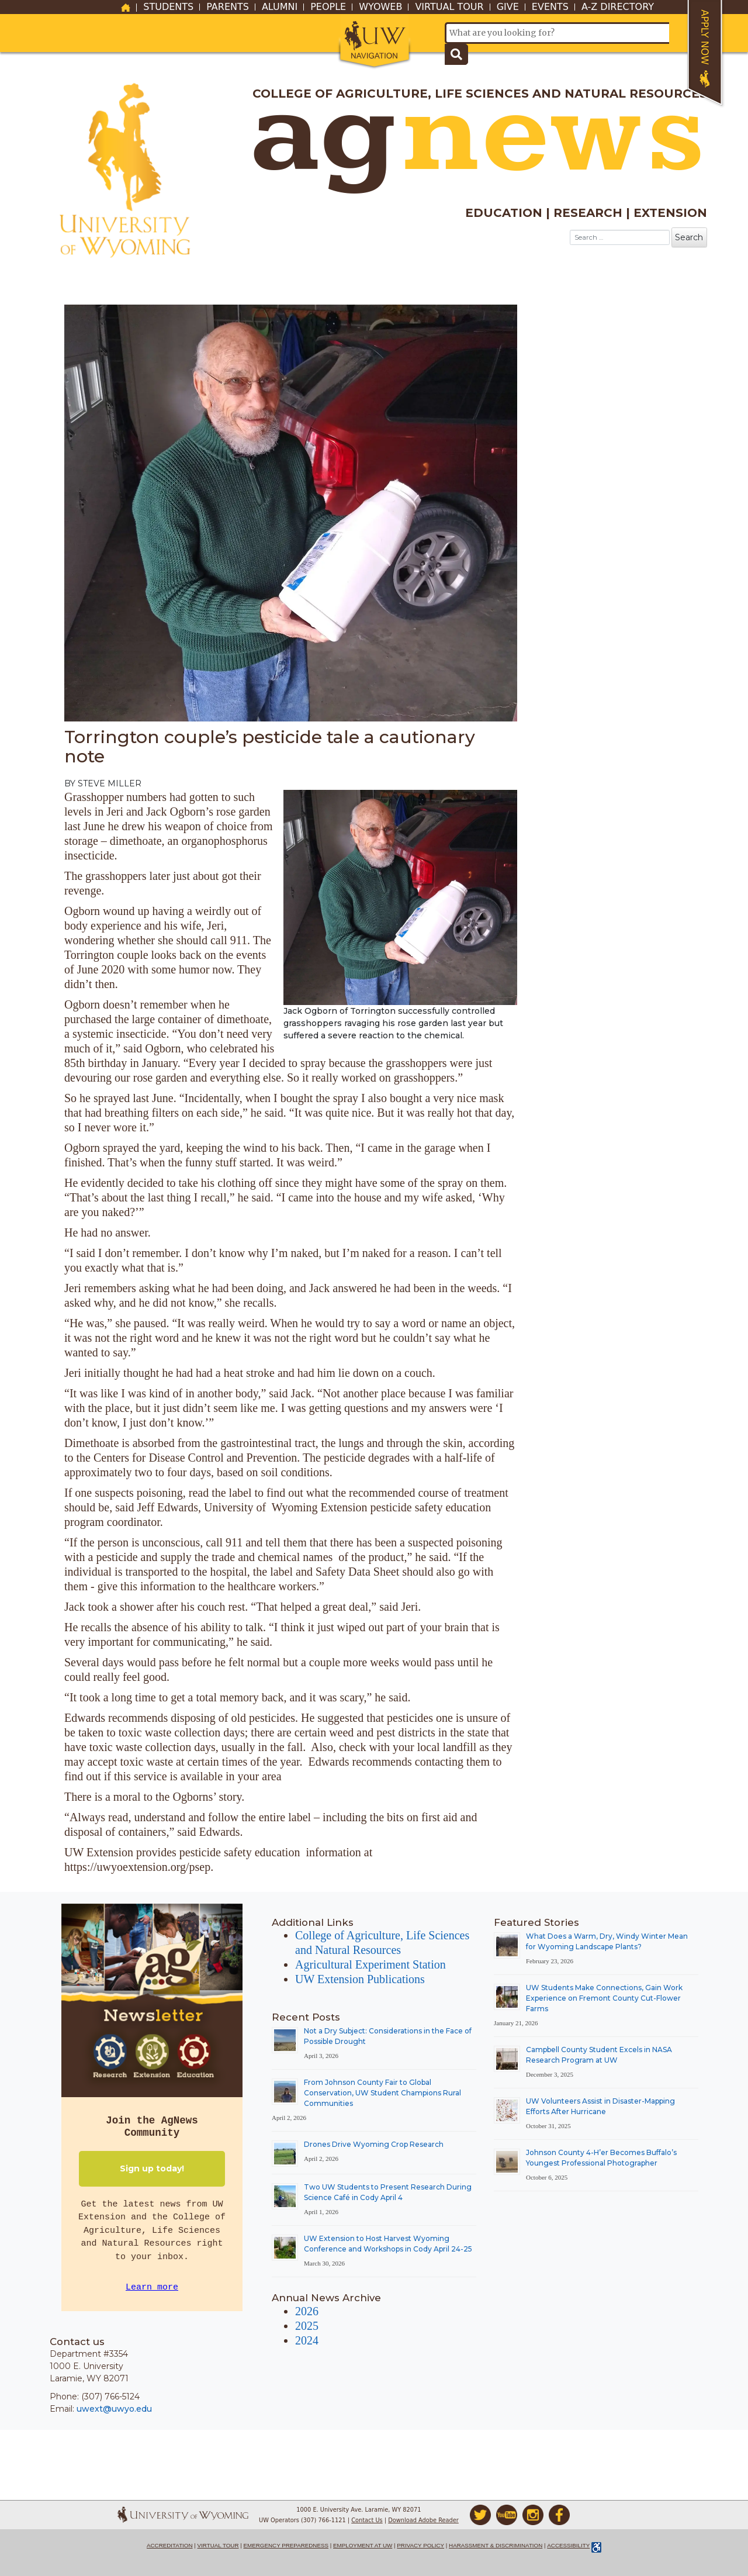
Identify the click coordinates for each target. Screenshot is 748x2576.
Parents (227, 7)
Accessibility (568, 2545)
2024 (306, 2340)
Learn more (152, 2287)
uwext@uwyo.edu (114, 2409)
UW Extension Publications (360, 1979)
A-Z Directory (617, 7)
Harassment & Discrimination (495, 2545)
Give (508, 7)
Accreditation (170, 2545)
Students (168, 7)
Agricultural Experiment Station (370, 1964)
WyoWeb (380, 7)
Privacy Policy (420, 2545)
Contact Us (367, 2520)
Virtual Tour (449, 7)
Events (550, 7)
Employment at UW (362, 2545)
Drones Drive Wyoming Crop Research (374, 2144)
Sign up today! (152, 2168)
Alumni (279, 7)
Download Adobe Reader (423, 2520)
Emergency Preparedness (286, 2545)
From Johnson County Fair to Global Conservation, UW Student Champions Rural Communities (382, 2093)
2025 (306, 2325)
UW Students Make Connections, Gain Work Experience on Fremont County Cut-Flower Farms (604, 1998)
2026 (306, 2311)
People (328, 7)
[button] (374, 42)
